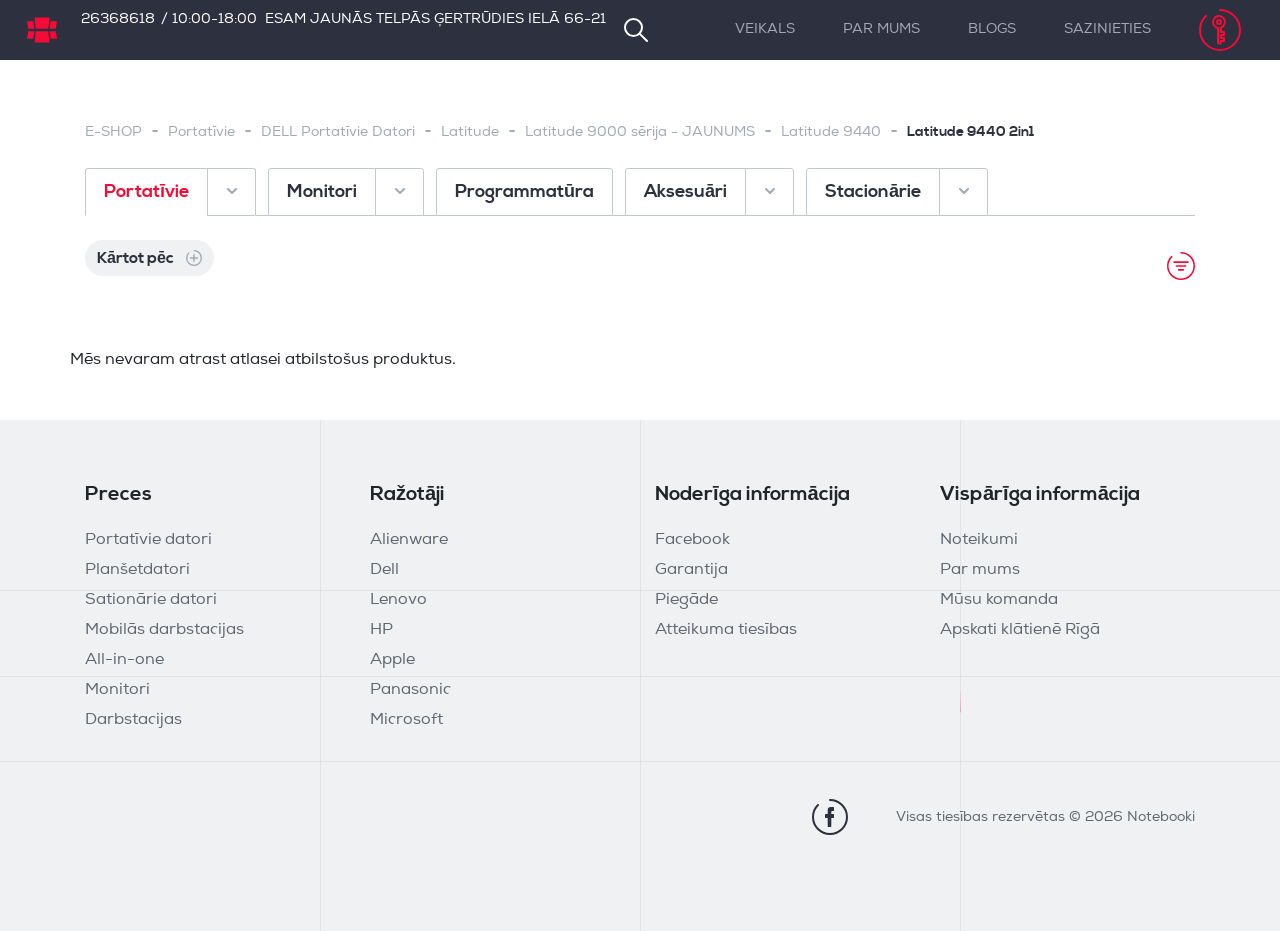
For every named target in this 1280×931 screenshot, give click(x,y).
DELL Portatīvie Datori (338, 132)
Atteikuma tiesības (726, 630)
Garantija (691, 570)
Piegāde (686, 600)
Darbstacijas (133, 720)
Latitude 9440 (831, 132)
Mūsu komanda (999, 600)
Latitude (470, 132)
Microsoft (406, 720)
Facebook (692, 540)
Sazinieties (1107, 29)
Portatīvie (201, 132)
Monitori (117, 690)
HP (381, 630)
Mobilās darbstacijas (164, 630)
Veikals (765, 29)
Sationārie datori (151, 600)
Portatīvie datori (148, 540)
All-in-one (124, 660)
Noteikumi (979, 540)
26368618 (118, 19)
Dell (384, 570)
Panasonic (410, 690)
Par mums (881, 29)
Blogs (992, 29)
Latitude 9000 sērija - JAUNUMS (640, 132)
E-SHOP (113, 132)
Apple (392, 660)
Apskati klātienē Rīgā (1020, 630)
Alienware (409, 540)
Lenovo (398, 600)
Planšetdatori (137, 570)
